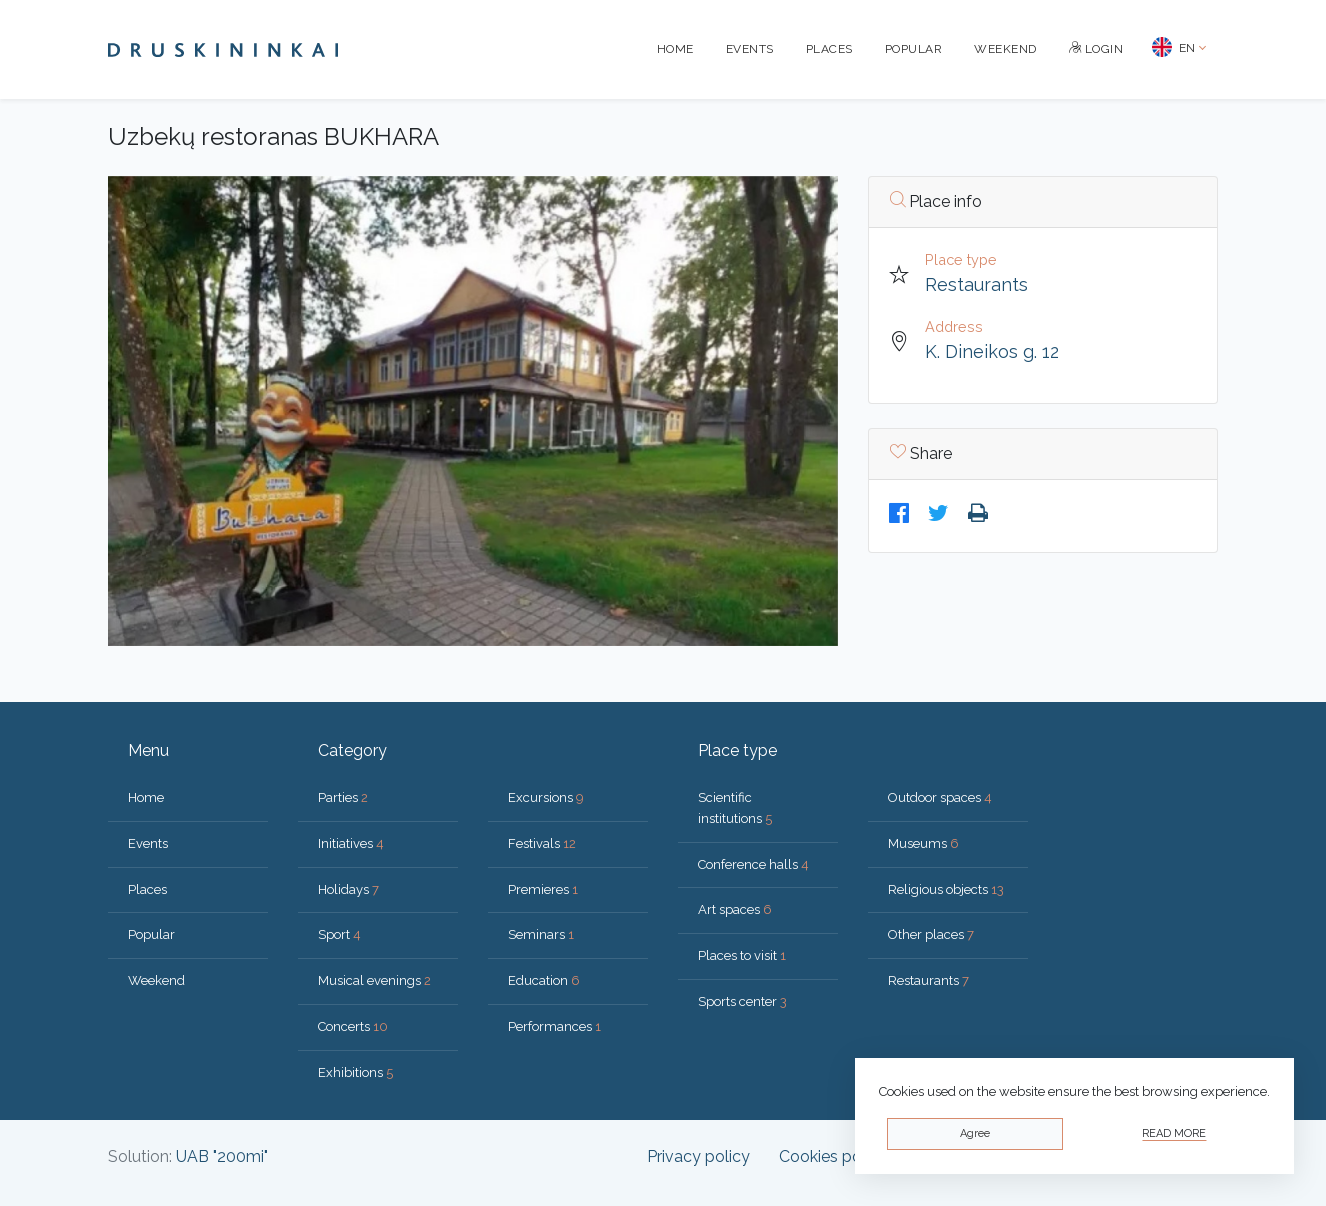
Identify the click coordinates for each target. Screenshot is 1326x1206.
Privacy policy (698, 1156)
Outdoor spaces (940, 797)
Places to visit (742, 955)
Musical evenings (374, 980)
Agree (975, 1133)
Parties (343, 797)
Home (675, 49)
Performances (554, 1026)
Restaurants (976, 284)
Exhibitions (355, 1072)
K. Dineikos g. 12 (992, 351)
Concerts (353, 1026)
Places (829, 49)
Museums (923, 843)
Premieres (543, 889)
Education (544, 980)
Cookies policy (833, 1156)
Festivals (542, 843)
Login (1096, 49)
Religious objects (946, 889)
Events (750, 49)
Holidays (348, 889)
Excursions (546, 797)
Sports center (742, 1001)
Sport (339, 934)
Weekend (1005, 49)
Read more (1174, 1133)
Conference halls (753, 864)
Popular (914, 49)
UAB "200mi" (222, 1156)
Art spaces (735, 909)
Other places (931, 934)
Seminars (541, 934)
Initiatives (351, 843)
